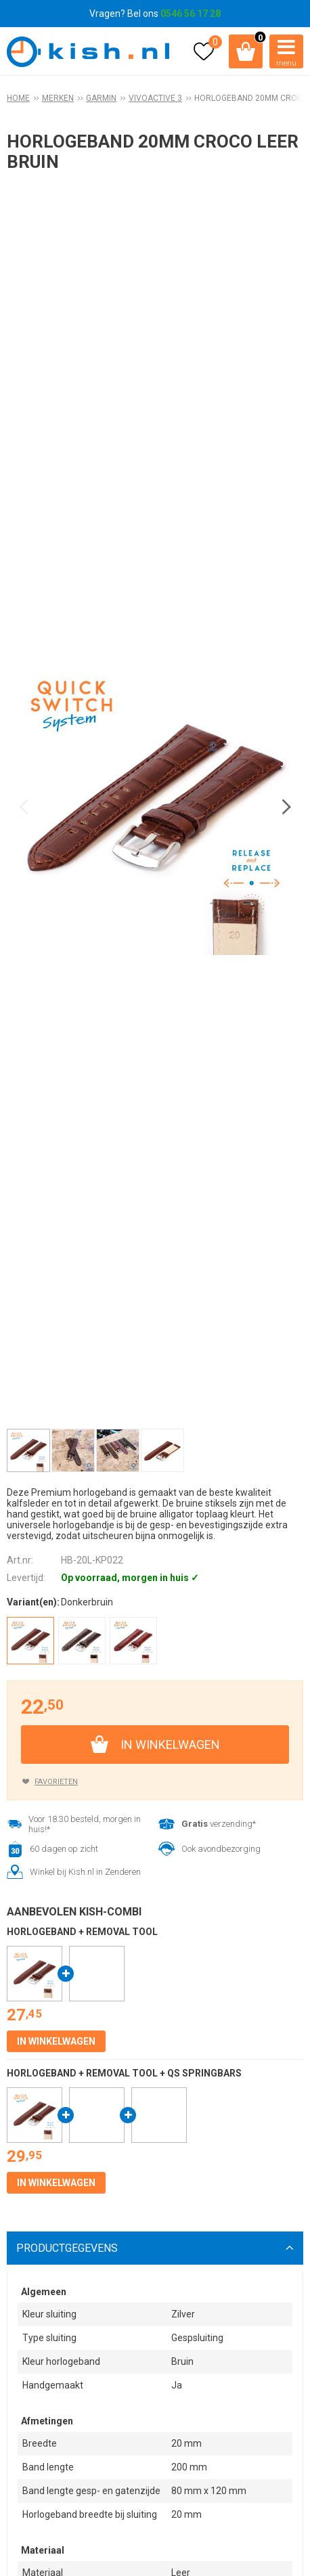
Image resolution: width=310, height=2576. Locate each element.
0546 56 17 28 (190, 13)
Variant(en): (33, 1602)
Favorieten (56, 1781)
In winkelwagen (170, 1744)
